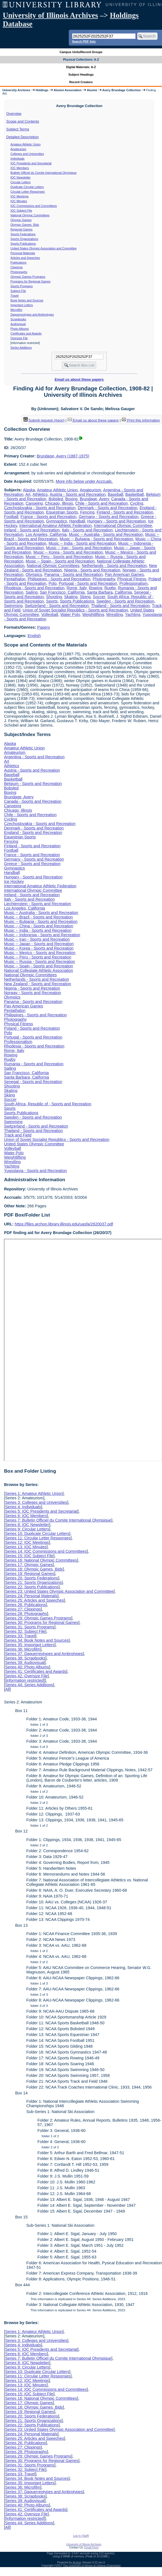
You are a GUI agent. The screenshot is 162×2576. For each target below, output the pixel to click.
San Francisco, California (62, 592)
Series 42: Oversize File (26, 1676)
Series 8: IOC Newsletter (27, 1524)
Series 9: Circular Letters (27, 1529)
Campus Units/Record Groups (81, 52)
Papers (43, 627)
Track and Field (17, 1135)
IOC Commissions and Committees (34, 205)
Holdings (42, 90)
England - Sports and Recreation (33, 832)
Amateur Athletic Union (26, 144)
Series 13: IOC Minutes (25, 1547)
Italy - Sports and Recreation (87, 530)
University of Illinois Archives (50, 15)
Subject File (18, 291)
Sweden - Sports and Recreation (125, 601)
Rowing (95, 588)
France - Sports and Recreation (49, 516)
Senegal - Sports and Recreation (33, 1081)
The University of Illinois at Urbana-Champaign (92, 2565)
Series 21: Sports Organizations (33, 1582)
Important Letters (22, 305)
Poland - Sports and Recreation (32, 1028)
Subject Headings (81, 74)
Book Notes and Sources (27, 300)
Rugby (110, 588)
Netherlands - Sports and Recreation (114, 565)
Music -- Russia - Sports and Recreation (39, 961)
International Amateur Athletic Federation (55, 525)
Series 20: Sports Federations (31, 1578)
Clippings (17, 267)
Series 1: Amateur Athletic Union (33, 1493)
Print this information (141, 420)
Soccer (99, 597)
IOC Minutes (19, 201)
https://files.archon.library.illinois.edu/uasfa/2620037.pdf (64, 1224)
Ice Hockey (14, 881)
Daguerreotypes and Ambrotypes (32, 314)
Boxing (71, 499)
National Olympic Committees (30, 215)
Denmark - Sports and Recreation (107, 508)
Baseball (115, 494)
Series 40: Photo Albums (27, 1667)
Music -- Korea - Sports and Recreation (68, 552)
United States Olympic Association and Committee (44, 248)
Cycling (136, 503)
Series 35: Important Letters (30, 1645)
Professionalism (133, 583)
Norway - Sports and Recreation (32, 992)
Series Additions (21, 347)
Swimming (13, 605)
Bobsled (55, 499)
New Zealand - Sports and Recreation (37, 984)
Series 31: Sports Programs (29, 1627)
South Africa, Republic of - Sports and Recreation (47, 1104)
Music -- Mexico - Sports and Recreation (39, 952)
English (34, 635)
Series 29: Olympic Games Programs (38, 1618)
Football (11, 516)
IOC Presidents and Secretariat (31, 163)
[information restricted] (25, 1680)
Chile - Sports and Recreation (101, 503)
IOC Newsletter (21, 177)
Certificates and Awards (26, 333)
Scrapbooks (18, 319)
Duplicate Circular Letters (27, 187)
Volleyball (49, 614)
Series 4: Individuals (23, 1507)
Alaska (29, 490)
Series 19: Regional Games (29, 1573)
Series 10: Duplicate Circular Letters (37, 1533)
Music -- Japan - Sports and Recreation (38, 944)
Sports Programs (22, 286)
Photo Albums (20, 328)
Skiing (85, 597)
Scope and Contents (22, 121)
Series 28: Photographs (26, 1613)
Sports (52, 601)
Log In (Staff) (81, 2535)
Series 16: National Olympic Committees (41, 1560)
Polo (52, 583)
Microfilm (17, 309)
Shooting (54, 597)
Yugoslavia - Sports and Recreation (35, 1170)
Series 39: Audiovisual (25, 1662)
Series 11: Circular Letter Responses (37, 1538)
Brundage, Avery (94, 499)
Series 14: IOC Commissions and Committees (46, 1551)
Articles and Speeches (25, 257)
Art (27, 494)
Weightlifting (93, 614)
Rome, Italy (77, 588)
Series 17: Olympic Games (29, 1564)
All (7, 1689)
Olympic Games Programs (28, 276)
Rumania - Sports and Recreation (33, 1064)
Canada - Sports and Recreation (32, 801)
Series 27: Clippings (23, 1609)
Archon (77, 2562)
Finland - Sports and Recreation (125, 512)
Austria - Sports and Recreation (77, 494)
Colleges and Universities (27, 153)
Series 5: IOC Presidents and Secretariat (41, 1511)
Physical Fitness (131, 579)
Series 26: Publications (25, 1604)
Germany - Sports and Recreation (108, 516)
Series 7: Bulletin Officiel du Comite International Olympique (58, 1520)
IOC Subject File (21, 210)
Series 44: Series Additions (29, 1685)
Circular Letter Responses (28, 191)
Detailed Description (22, 137)
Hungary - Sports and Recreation (116, 521)
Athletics (40, 494)
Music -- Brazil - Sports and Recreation (38, 917)
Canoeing (34, 503)
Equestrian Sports (62, 512)
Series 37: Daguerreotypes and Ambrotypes (44, 1653)
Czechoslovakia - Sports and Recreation (39, 508)
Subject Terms (17, 129)
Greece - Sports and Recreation (32, 863)
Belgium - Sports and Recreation (33, 783)
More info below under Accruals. (84, 481)
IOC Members (20, 168)
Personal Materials (23, 253)
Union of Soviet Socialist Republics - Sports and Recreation (75, 610)
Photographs (19, 272)
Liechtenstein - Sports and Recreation (37, 903)
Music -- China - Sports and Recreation (38, 926)
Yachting (132, 614)
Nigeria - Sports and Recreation (92, 570)
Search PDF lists (84, 41)
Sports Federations (23, 234)
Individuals (17, 158)
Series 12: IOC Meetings (27, 1542)
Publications (18, 262)
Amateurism (18, 149)
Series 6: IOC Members (26, 1516)
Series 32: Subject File (25, 1631)
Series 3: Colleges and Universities (36, 1502)
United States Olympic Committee (34, 1144)
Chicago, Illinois (59, 503)
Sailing (32, 592)
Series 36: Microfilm (22, 1649)
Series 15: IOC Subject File (29, 1556)
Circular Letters (21, 182)
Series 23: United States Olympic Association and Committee (59, 1591)
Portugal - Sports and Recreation (88, 583)
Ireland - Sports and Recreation (32, 530)
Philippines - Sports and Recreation (59, 579)
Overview (13, 114)
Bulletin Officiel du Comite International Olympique (44, 172)
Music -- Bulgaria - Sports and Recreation (96, 539)
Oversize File (19, 338)
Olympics (34, 574)
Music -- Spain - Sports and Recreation (60, 561)
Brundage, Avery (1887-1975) (63, 456)
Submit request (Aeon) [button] (44, 420)
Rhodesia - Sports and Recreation (34, 588)
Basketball (134, 494)
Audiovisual (18, 324)
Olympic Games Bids (25, 224)
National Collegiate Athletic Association (38, 970)
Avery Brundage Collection (121, 90)
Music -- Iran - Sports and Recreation (79, 548)
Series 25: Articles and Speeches (34, 1600)
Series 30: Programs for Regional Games (41, 1622)
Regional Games (22, 229)
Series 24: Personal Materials (31, 1596)
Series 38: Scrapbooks (25, 1658)
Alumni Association (68, 90)
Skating (70, 597)
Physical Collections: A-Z (81, 59)
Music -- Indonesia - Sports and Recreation (42, 935)
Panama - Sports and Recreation (73, 574)
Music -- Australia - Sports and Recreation (106, 534)
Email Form (91, 2547)
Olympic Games (21, 220)
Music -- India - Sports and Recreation (82, 543)
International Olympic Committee (123, 525)
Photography (104, 579)
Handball (77, 521)
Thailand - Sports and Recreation (120, 605)
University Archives (16, 90)
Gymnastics (56, 521)
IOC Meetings (20, 196)
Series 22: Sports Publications (31, 1587)
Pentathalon (14, 579)
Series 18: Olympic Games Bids (34, 1569)
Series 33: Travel (20, 1636)
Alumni (92, 90)
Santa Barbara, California (109, 592)
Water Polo (70, 614)
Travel (15, 295)
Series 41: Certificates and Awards (35, 1671)
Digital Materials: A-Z (81, 67)
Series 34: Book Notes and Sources (36, 1640)
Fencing (87, 512)
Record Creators (81, 82)
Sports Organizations (24, 239)
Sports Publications (23, 243)
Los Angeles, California (46, 534)
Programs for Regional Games (31, 281)
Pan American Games (124, 574)
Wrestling (114, 614)
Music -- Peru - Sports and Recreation (59, 556)
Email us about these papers (79, 379)
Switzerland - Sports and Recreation (57, 605)
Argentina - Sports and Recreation (34, 757)
